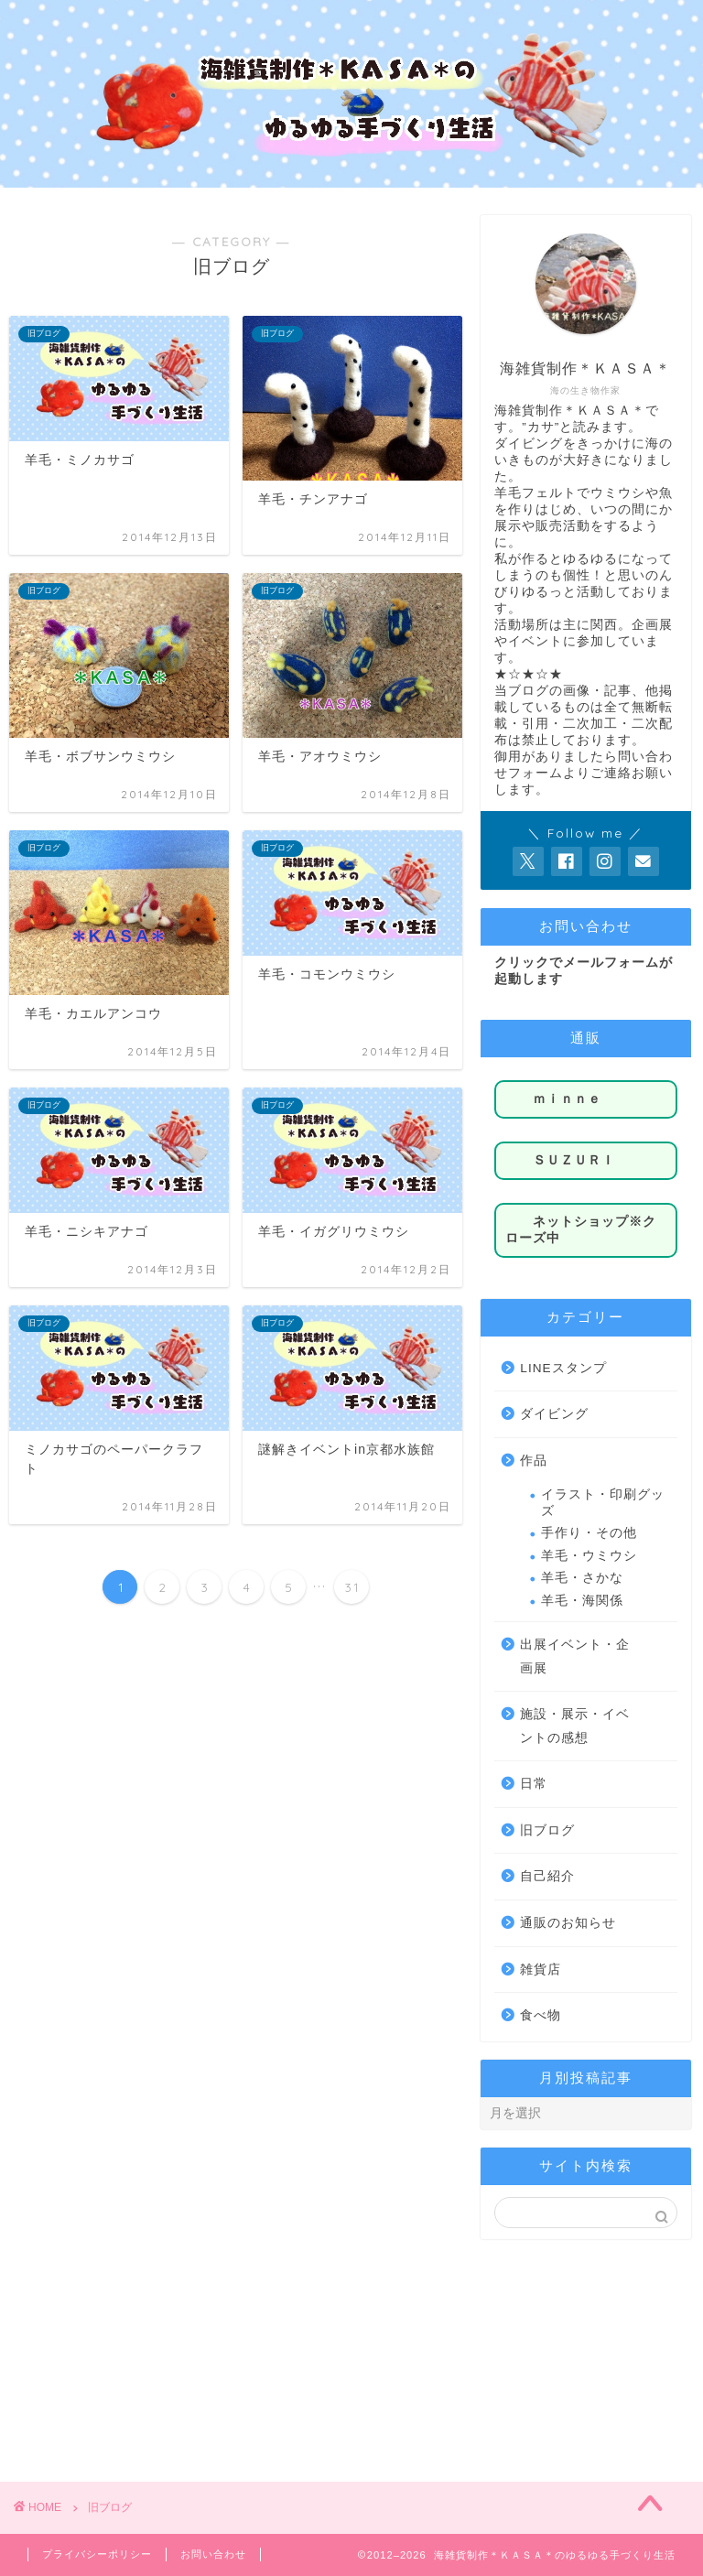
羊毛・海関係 (582, 1600)
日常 (533, 1784)
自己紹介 (547, 1876)
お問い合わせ (213, 2554)
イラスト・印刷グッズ (603, 1503)
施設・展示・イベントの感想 (575, 1726)
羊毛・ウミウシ (589, 1556)
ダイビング (554, 1414)
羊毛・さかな (582, 1578)
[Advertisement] (585, 2349)
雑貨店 (540, 1969)
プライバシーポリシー (97, 2554)
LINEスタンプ (563, 1368)
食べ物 (540, 2015)
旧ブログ (547, 1830)
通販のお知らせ (568, 1923)
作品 (533, 1460)
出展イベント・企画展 (575, 1656)
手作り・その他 (589, 1533)
